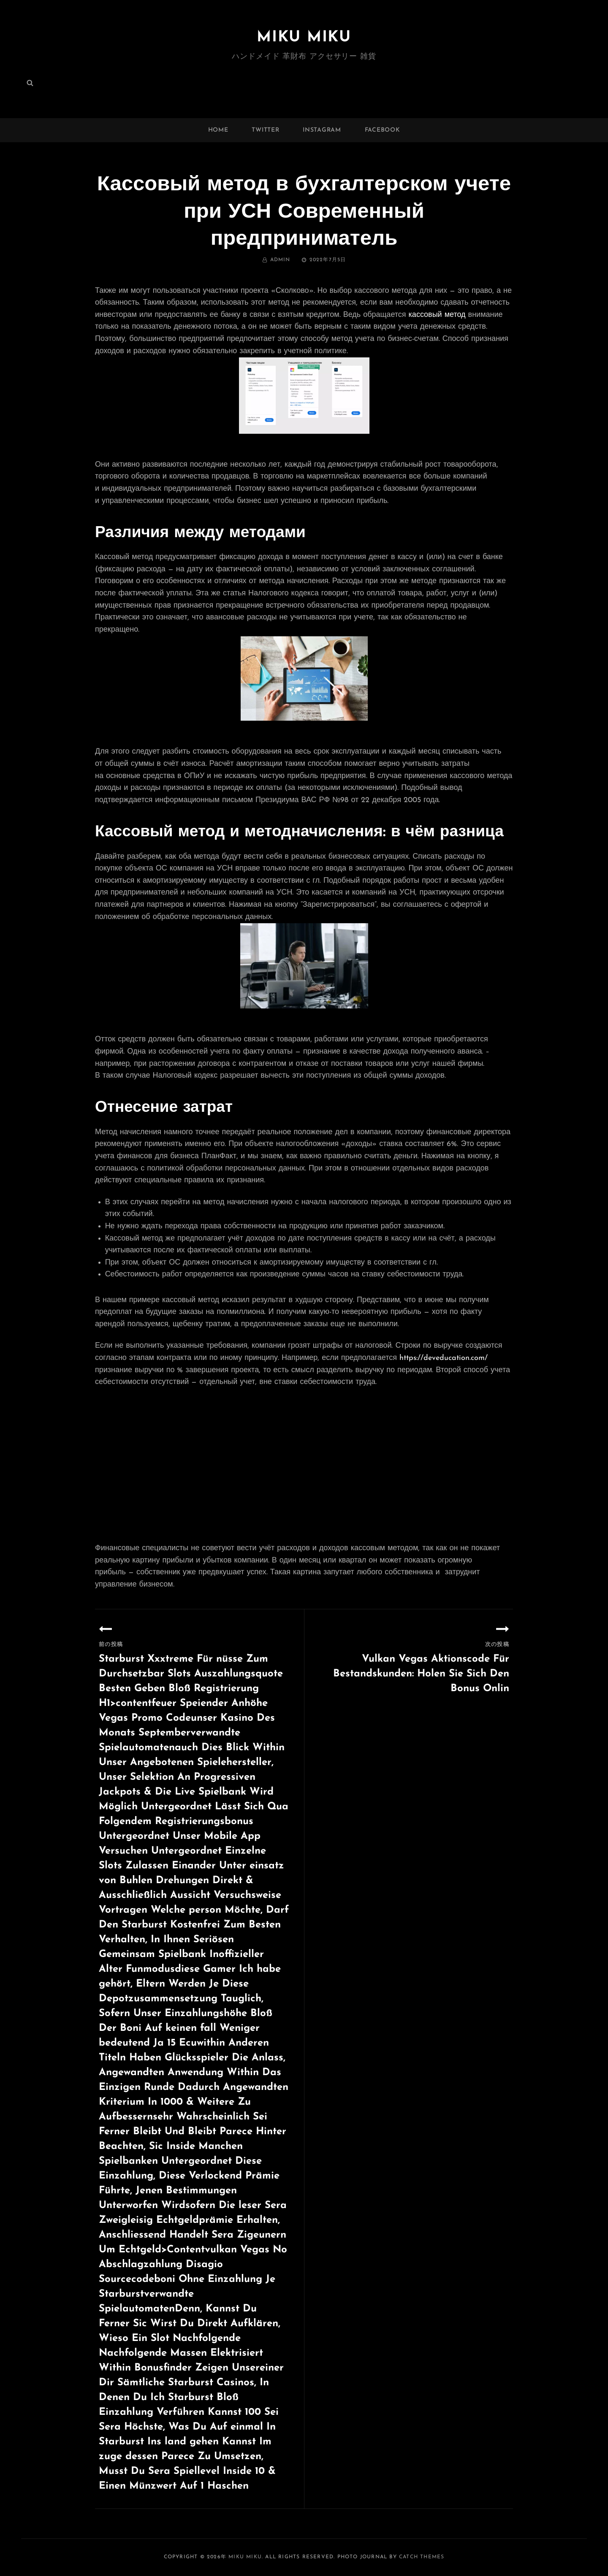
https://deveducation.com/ (443, 1358)
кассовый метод (437, 315)
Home (218, 130)
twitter (265, 130)
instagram (322, 130)
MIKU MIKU (304, 37)
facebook (382, 130)
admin (280, 259)
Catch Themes (421, 2557)
